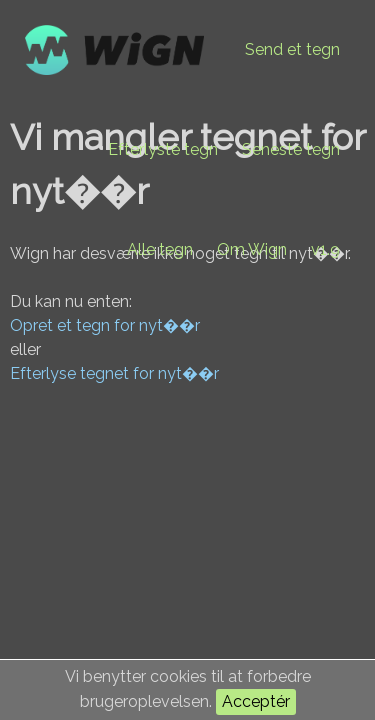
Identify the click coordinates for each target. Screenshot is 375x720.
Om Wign (252, 249)
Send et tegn (292, 49)
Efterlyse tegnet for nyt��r (114, 373)
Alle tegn (160, 249)
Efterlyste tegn (163, 149)
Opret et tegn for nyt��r (105, 325)
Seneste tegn (291, 149)
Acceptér (256, 701)
